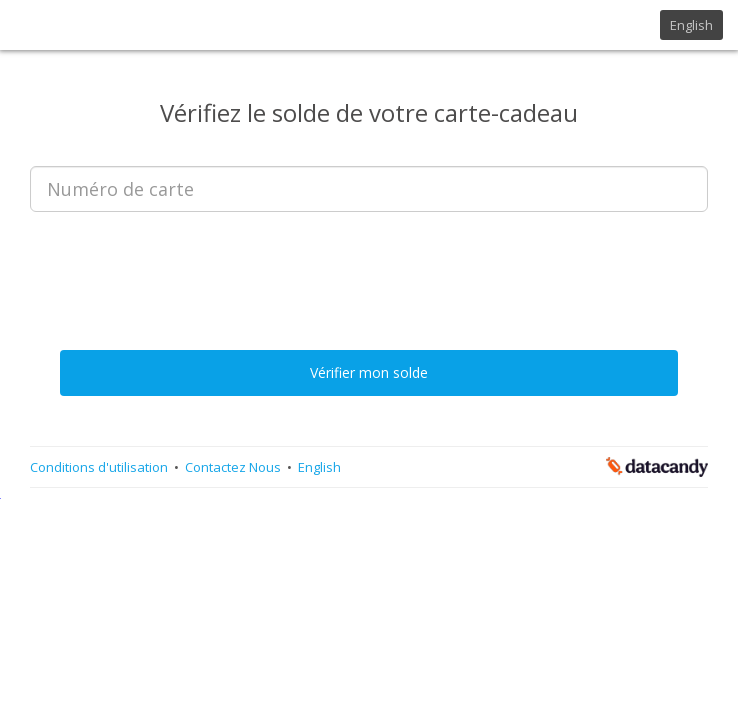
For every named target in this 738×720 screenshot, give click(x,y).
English (691, 25)
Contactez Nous (234, 467)
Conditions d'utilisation (100, 467)
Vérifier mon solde (369, 372)
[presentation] (369, 266)
